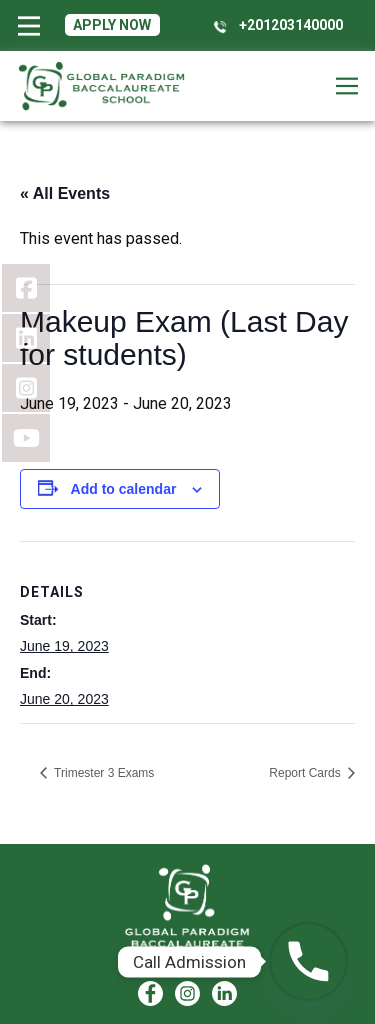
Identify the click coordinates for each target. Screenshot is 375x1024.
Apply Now (112, 25)
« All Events (65, 193)
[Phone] (308, 961)
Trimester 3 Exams (102, 773)
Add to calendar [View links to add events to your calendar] (124, 489)
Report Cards (306, 773)
